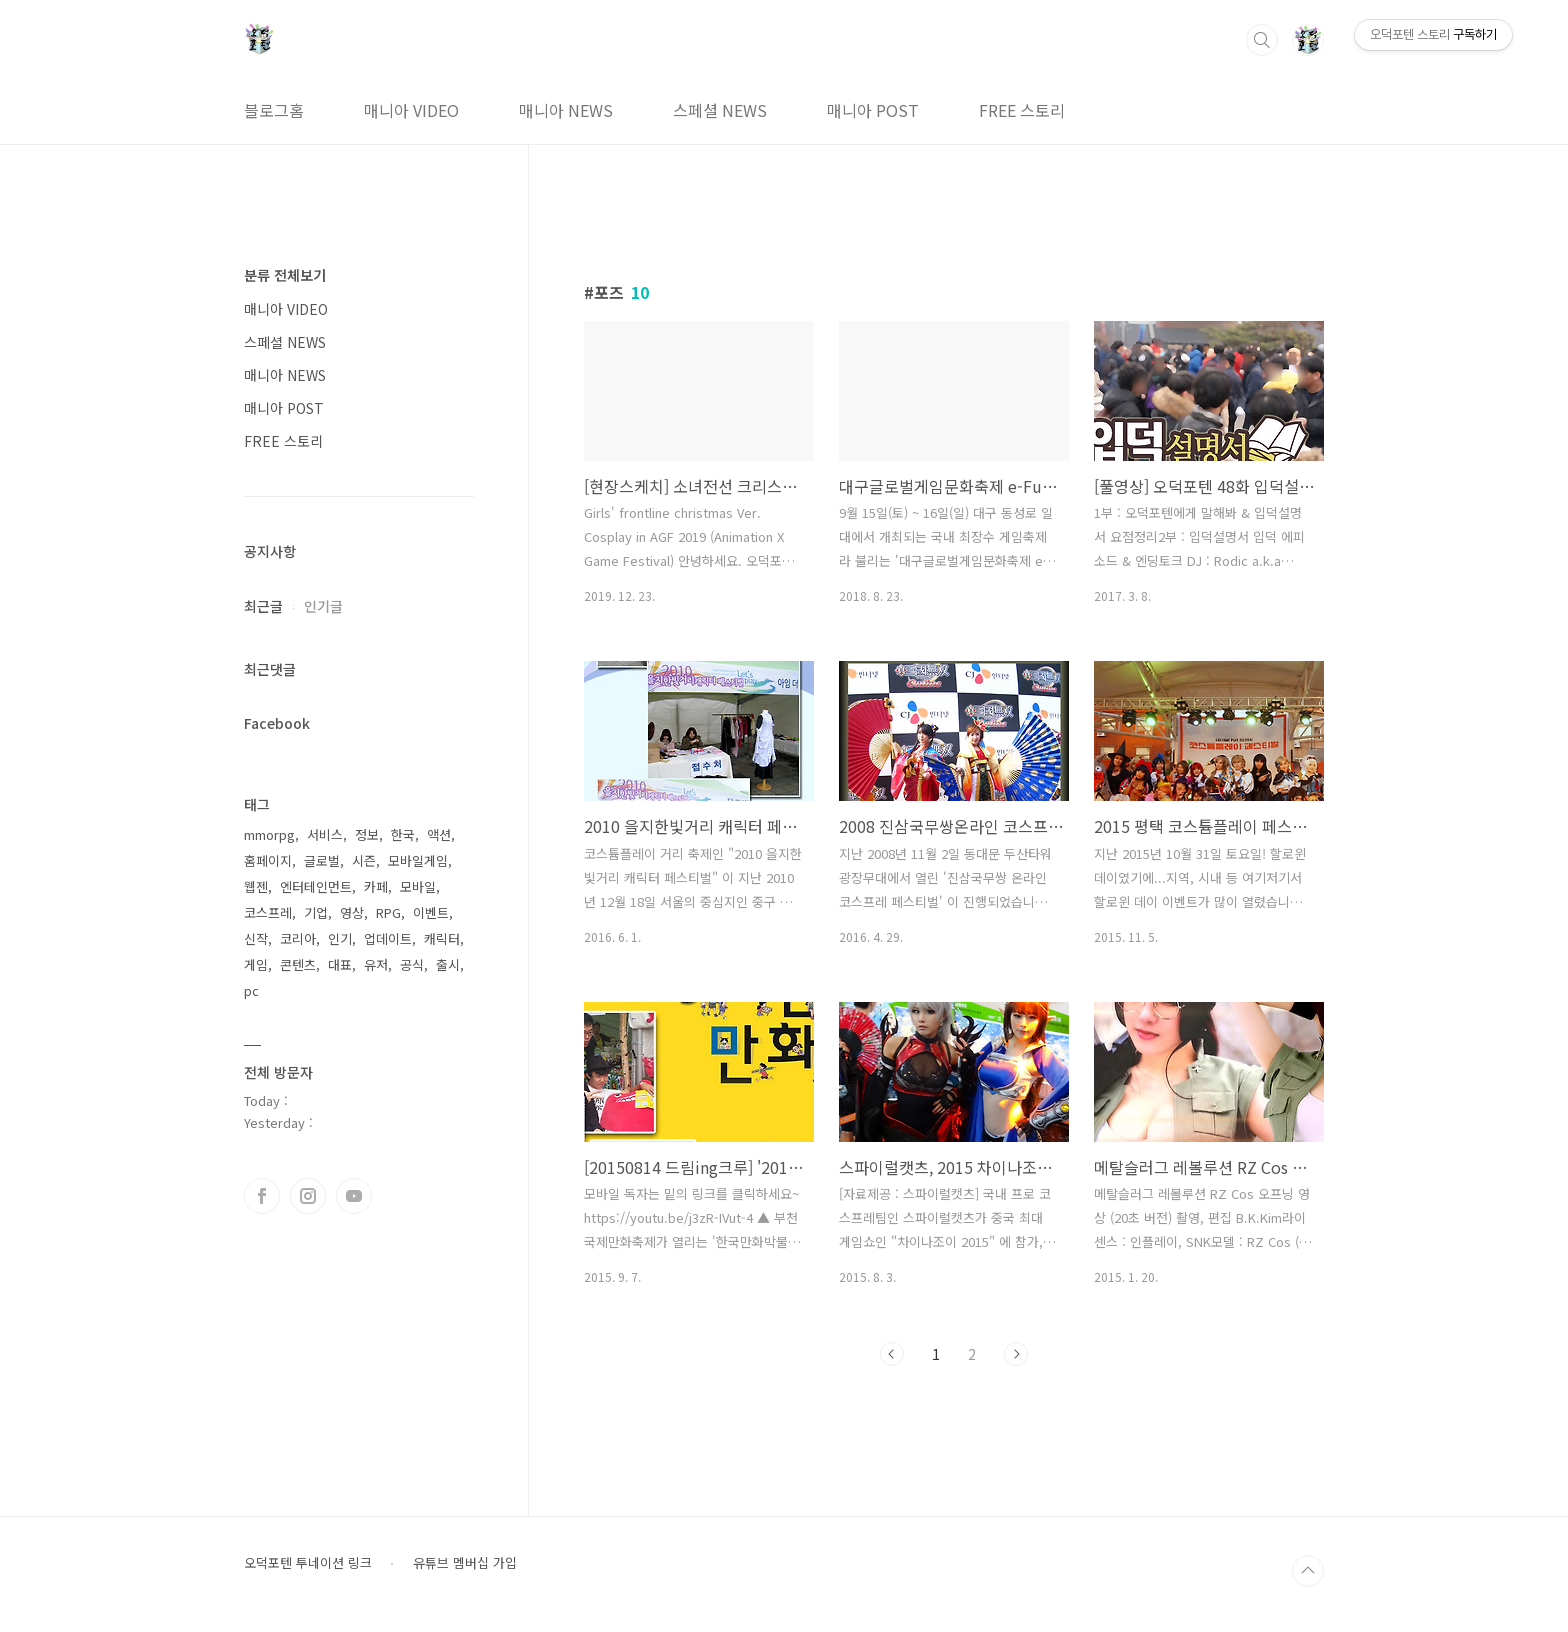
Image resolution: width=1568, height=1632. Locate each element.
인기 (340, 938)
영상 (352, 912)
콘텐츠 (298, 964)
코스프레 (268, 912)
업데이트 (388, 938)
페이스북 (262, 1196)
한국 (403, 834)
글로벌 (322, 860)
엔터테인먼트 (316, 886)
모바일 (418, 886)
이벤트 (431, 912)
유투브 (354, 1196)
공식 (412, 964)
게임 (256, 964)
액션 (439, 834)
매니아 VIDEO (411, 110)
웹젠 (256, 886)
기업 (316, 912)
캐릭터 (442, 938)
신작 (256, 938)
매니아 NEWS (566, 110)
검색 (1262, 40)
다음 (1016, 1354)
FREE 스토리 (1022, 110)
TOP (1308, 1571)
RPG (388, 912)
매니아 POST (873, 110)
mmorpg (269, 834)
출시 (448, 964)
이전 (892, 1354)
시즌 (364, 860)
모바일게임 (418, 860)
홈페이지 (268, 860)
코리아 (298, 938)
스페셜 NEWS (720, 110)
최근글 (263, 606)
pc (251, 990)
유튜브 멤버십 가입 (465, 1563)
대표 (340, 964)
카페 (376, 886)
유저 (376, 964)
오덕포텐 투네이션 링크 (308, 1563)
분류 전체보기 (285, 275)
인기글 (323, 606)
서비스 (325, 834)
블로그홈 (274, 110)
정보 (367, 834)
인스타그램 (308, 1196)
